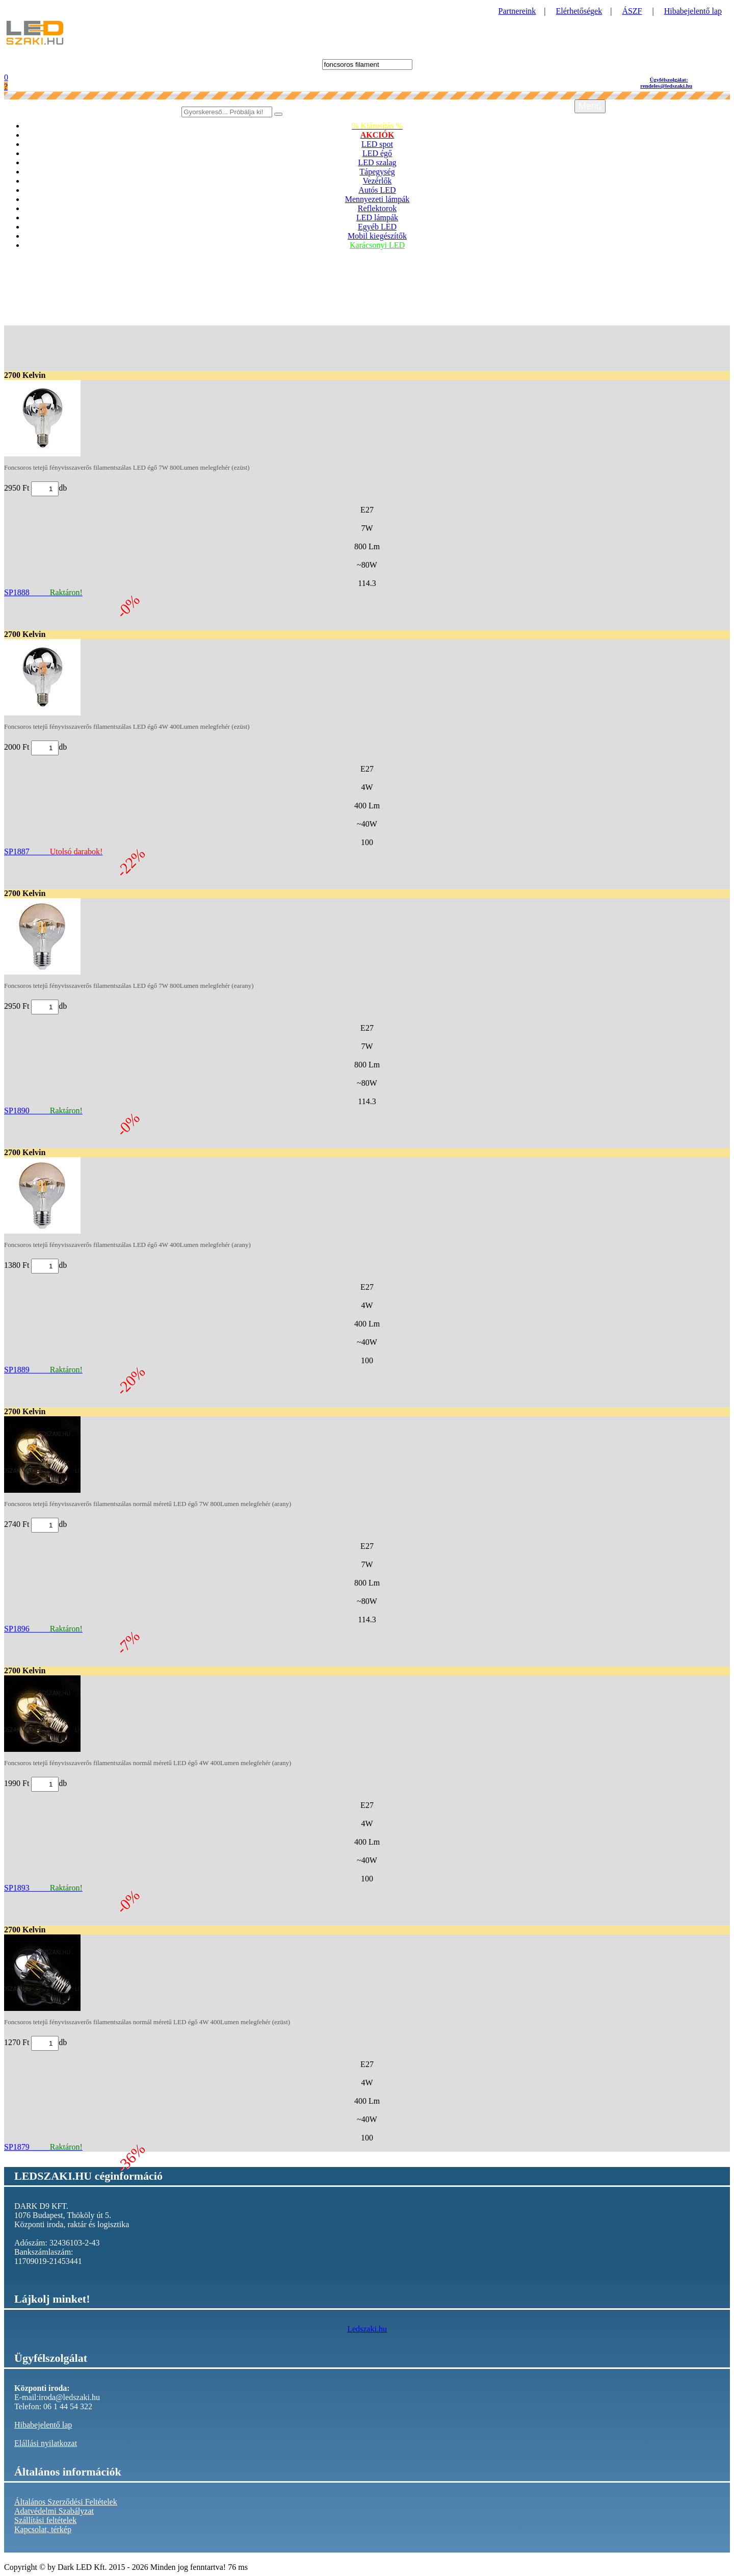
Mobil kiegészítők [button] (377, 236)
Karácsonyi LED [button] (377, 245)
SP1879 (43, 2147)
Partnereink (517, 11)
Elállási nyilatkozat (45, 2443)
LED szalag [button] (377, 162)
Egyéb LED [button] (377, 226)
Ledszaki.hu (367, 2329)
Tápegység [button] (377, 171)
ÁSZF (632, 11)
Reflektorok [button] (377, 208)
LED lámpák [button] (377, 217)
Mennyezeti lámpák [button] (377, 199)
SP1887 (53, 851)
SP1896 (43, 1628)
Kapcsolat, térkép (42, 2529)
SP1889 (43, 1369)
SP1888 (43, 592)
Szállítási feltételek (45, 2520)
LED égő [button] (377, 153)
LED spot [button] (377, 144)
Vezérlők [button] (377, 180)
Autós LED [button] (377, 190)
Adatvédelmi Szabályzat (54, 2511)
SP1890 (43, 1110)
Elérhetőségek (579, 11)
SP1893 (43, 1887)
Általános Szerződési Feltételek (65, 2501)
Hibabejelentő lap (693, 11)
